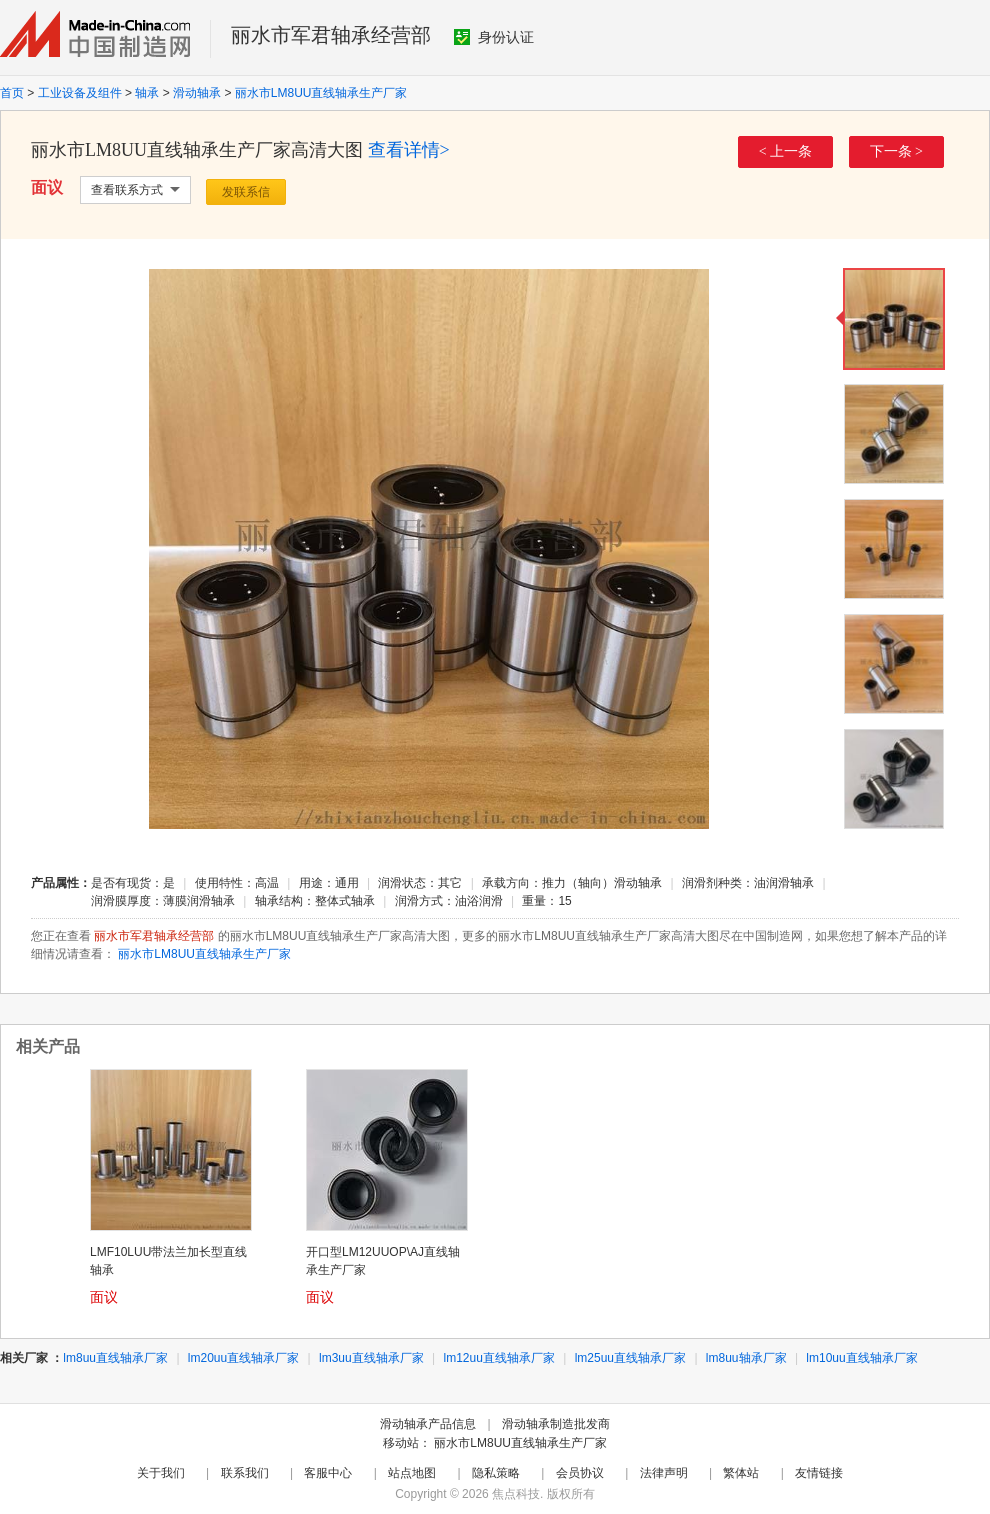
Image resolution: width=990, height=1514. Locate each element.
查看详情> (409, 150)
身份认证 (494, 37)
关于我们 (161, 1473)
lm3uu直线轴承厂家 (371, 1358)
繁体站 (741, 1473)
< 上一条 (785, 151)
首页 (12, 93)
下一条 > (896, 151)
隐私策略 (496, 1473)
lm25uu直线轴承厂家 (630, 1358)
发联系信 (246, 192)
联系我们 (245, 1473)
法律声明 (664, 1473)
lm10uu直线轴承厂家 (861, 1358)
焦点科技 (516, 1494)
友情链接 (819, 1473)
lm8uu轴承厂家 (746, 1358)
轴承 (147, 93)
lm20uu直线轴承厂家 (243, 1358)
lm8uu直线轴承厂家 (115, 1358)
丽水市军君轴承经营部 (331, 35)
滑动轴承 (197, 93)
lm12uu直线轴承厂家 (499, 1358)
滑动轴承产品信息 (428, 1424)
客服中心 (328, 1473)
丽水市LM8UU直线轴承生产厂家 (321, 93)
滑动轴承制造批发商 (556, 1424)
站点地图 (412, 1473)
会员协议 (580, 1473)
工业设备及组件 (80, 93)
